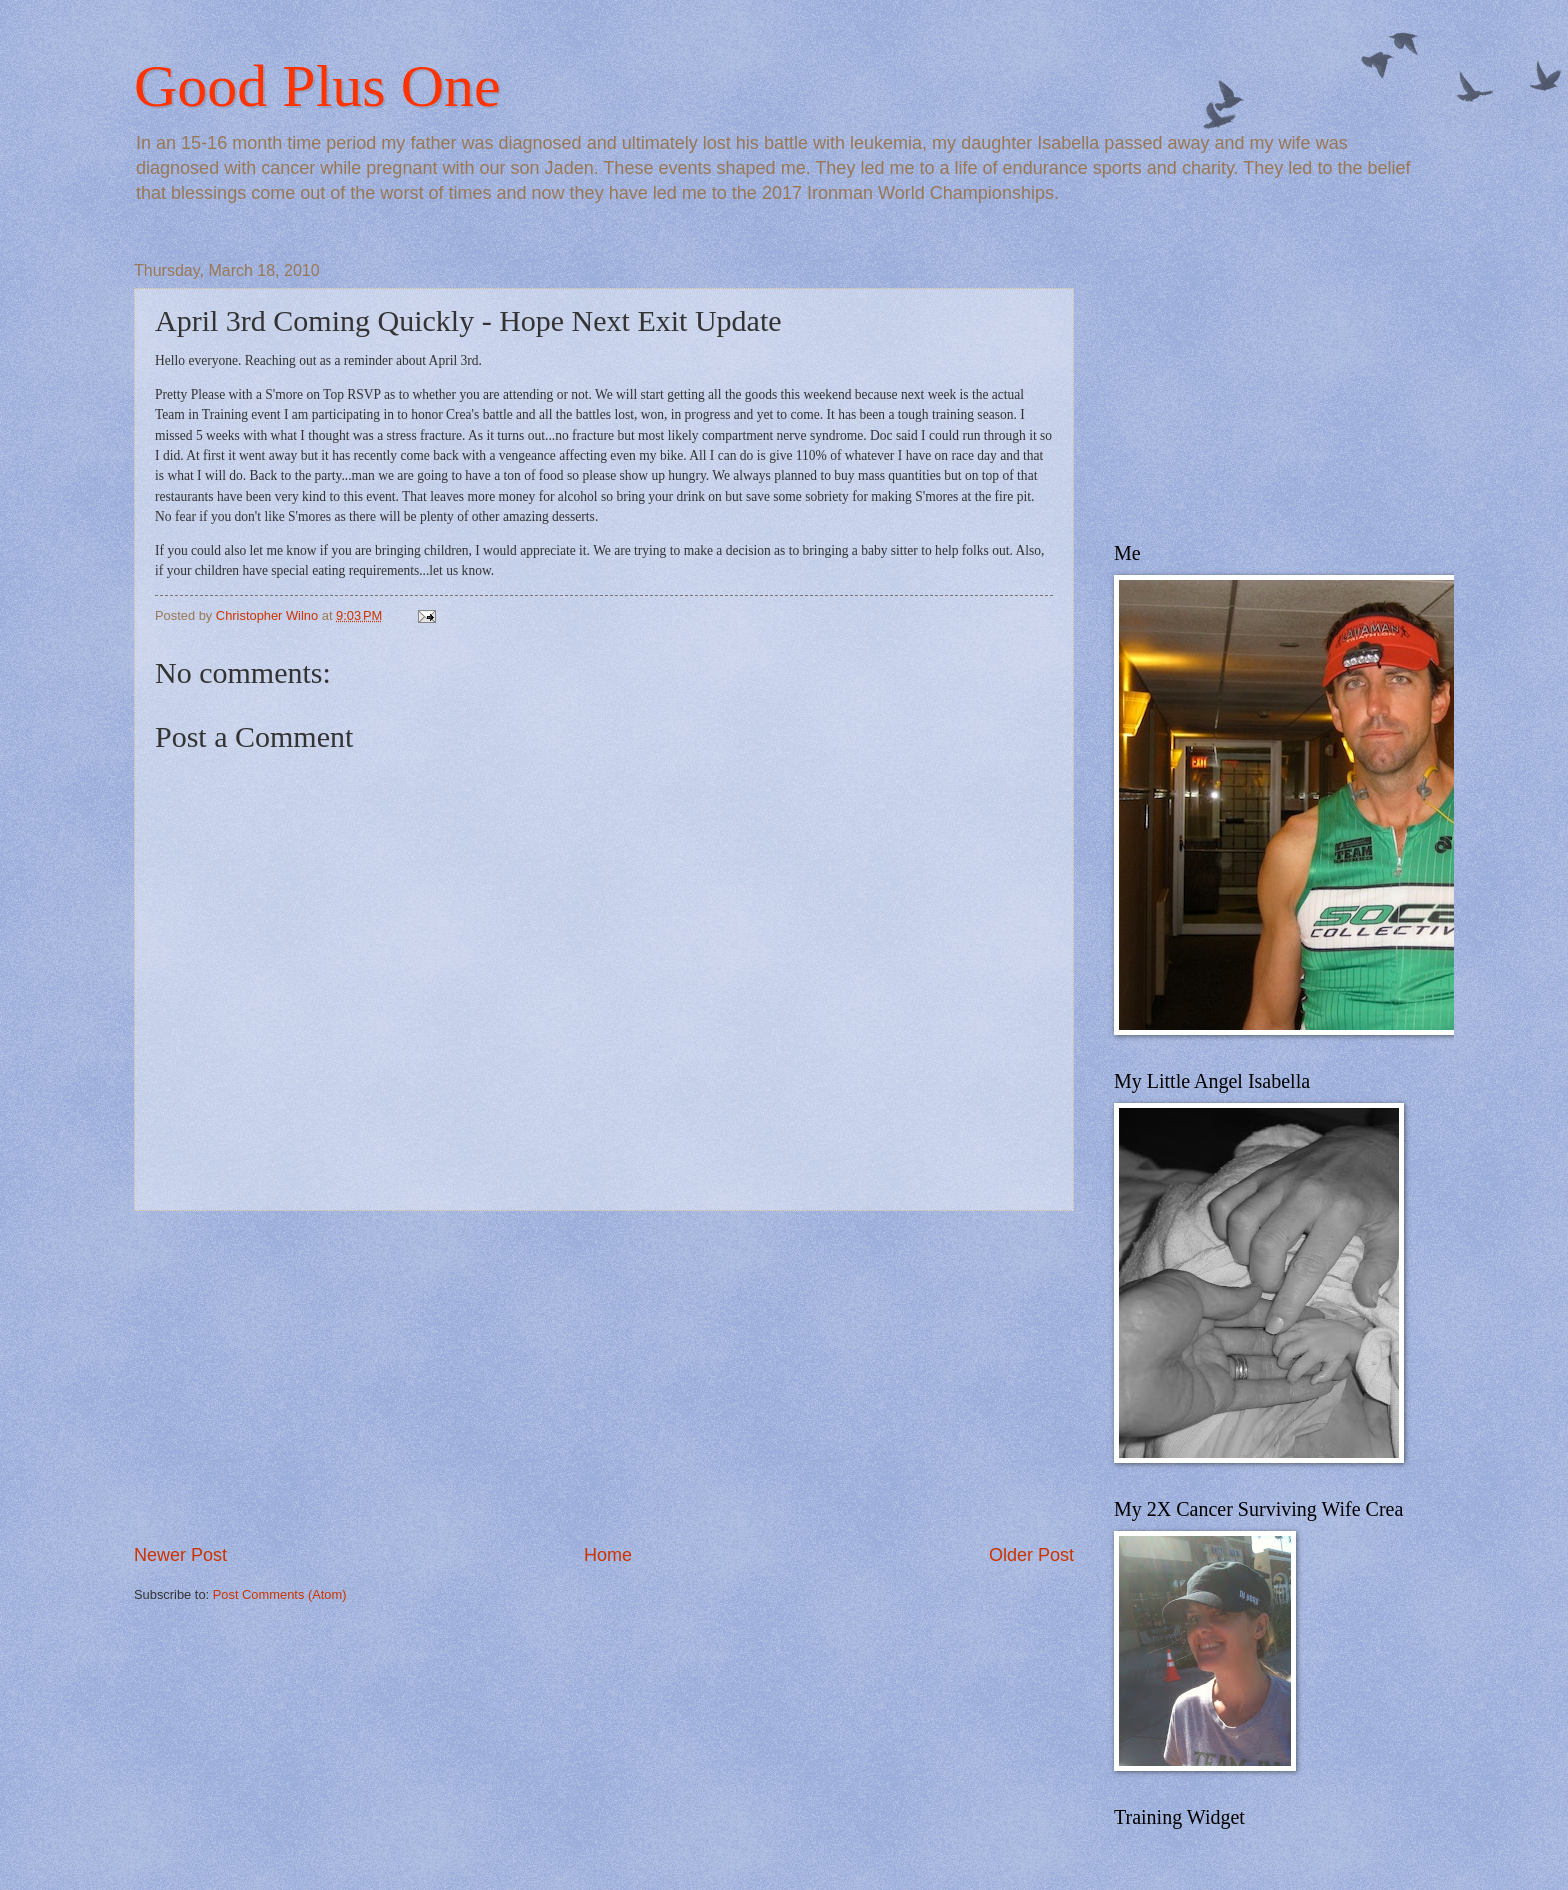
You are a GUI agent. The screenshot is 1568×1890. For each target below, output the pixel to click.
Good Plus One (317, 86)
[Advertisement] (604, 1377)
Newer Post (180, 1555)
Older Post (1031, 1555)
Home (608, 1555)
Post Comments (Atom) (280, 1594)
